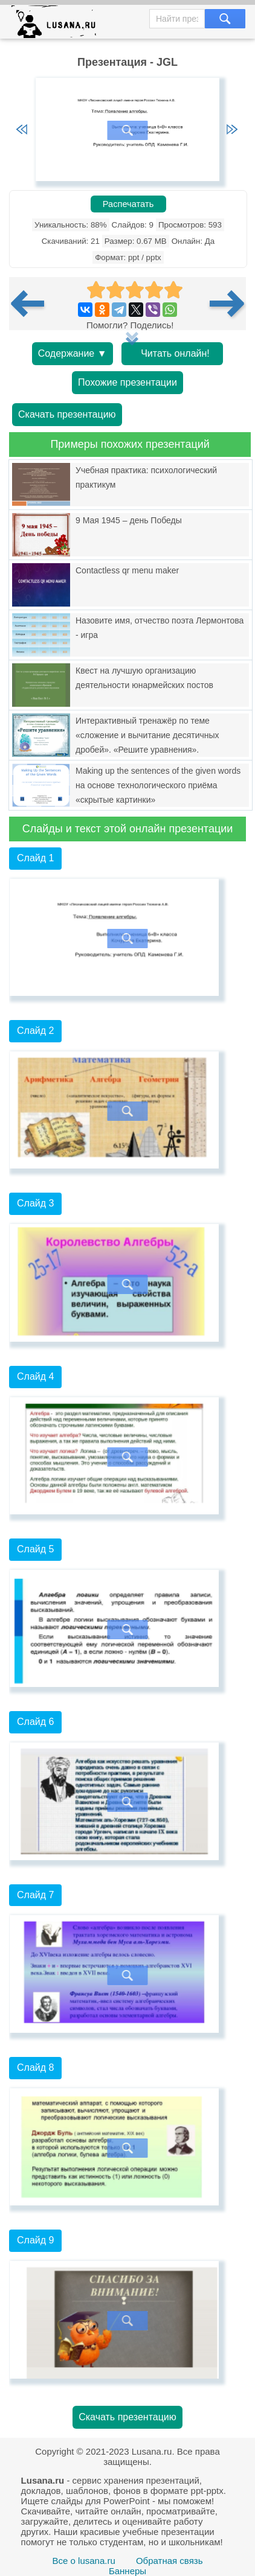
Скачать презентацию (67, 414)
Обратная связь (169, 2560)
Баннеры (127, 2571)
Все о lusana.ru (84, 2560)
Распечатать (128, 204)
